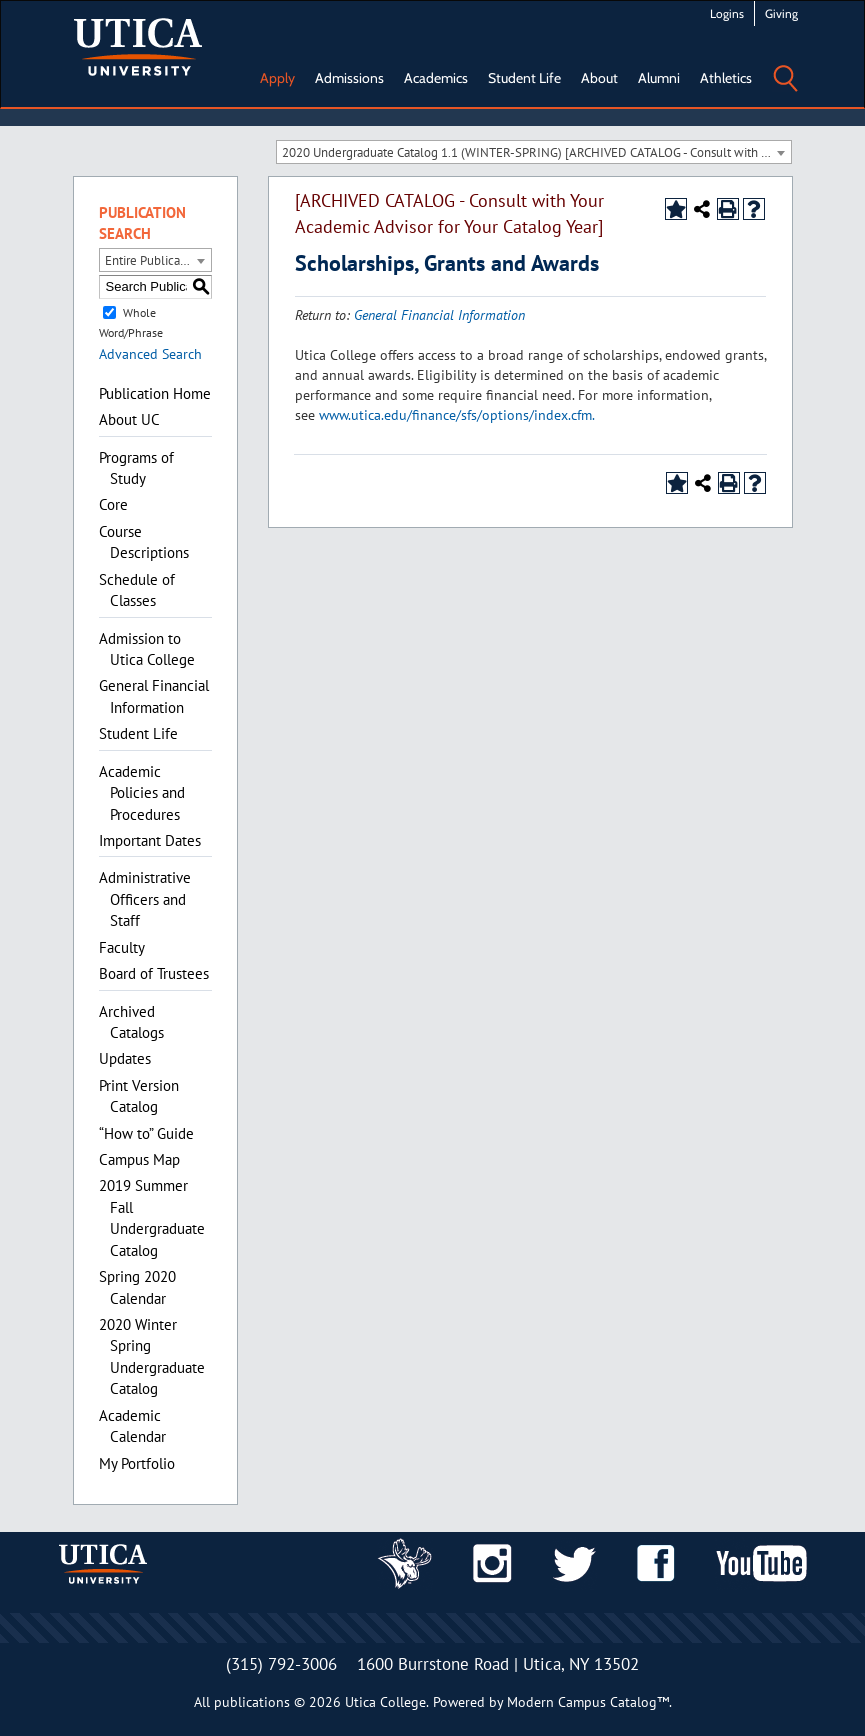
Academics (436, 78)
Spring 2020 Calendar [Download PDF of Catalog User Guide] (137, 1287)
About (599, 78)
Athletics (726, 78)
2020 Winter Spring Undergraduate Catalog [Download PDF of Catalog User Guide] (152, 1356)
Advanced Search (150, 354)
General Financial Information (154, 696)
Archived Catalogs (131, 1022)
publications (252, 1702)
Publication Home (155, 393)
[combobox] (534, 152)
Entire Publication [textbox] (153, 260)
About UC (129, 419)
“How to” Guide (146, 1133)
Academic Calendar (132, 1426)
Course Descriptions (144, 542)
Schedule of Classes (137, 590)
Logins (727, 13)
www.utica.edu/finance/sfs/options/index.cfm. (457, 415)
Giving (781, 13)
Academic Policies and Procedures (142, 793)
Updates (125, 1058)
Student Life (524, 78)
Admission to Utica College (147, 649)
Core (113, 504)
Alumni (659, 78)
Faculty (122, 947)
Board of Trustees (154, 973)
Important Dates (150, 840)
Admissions (349, 78)
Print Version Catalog (139, 1096)
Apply (277, 78)
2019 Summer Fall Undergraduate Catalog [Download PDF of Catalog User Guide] (152, 1217)
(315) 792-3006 (281, 1664)
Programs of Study (136, 468)
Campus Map (139, 1159)
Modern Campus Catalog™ (588, 1702)
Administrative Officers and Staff (145, 899)
